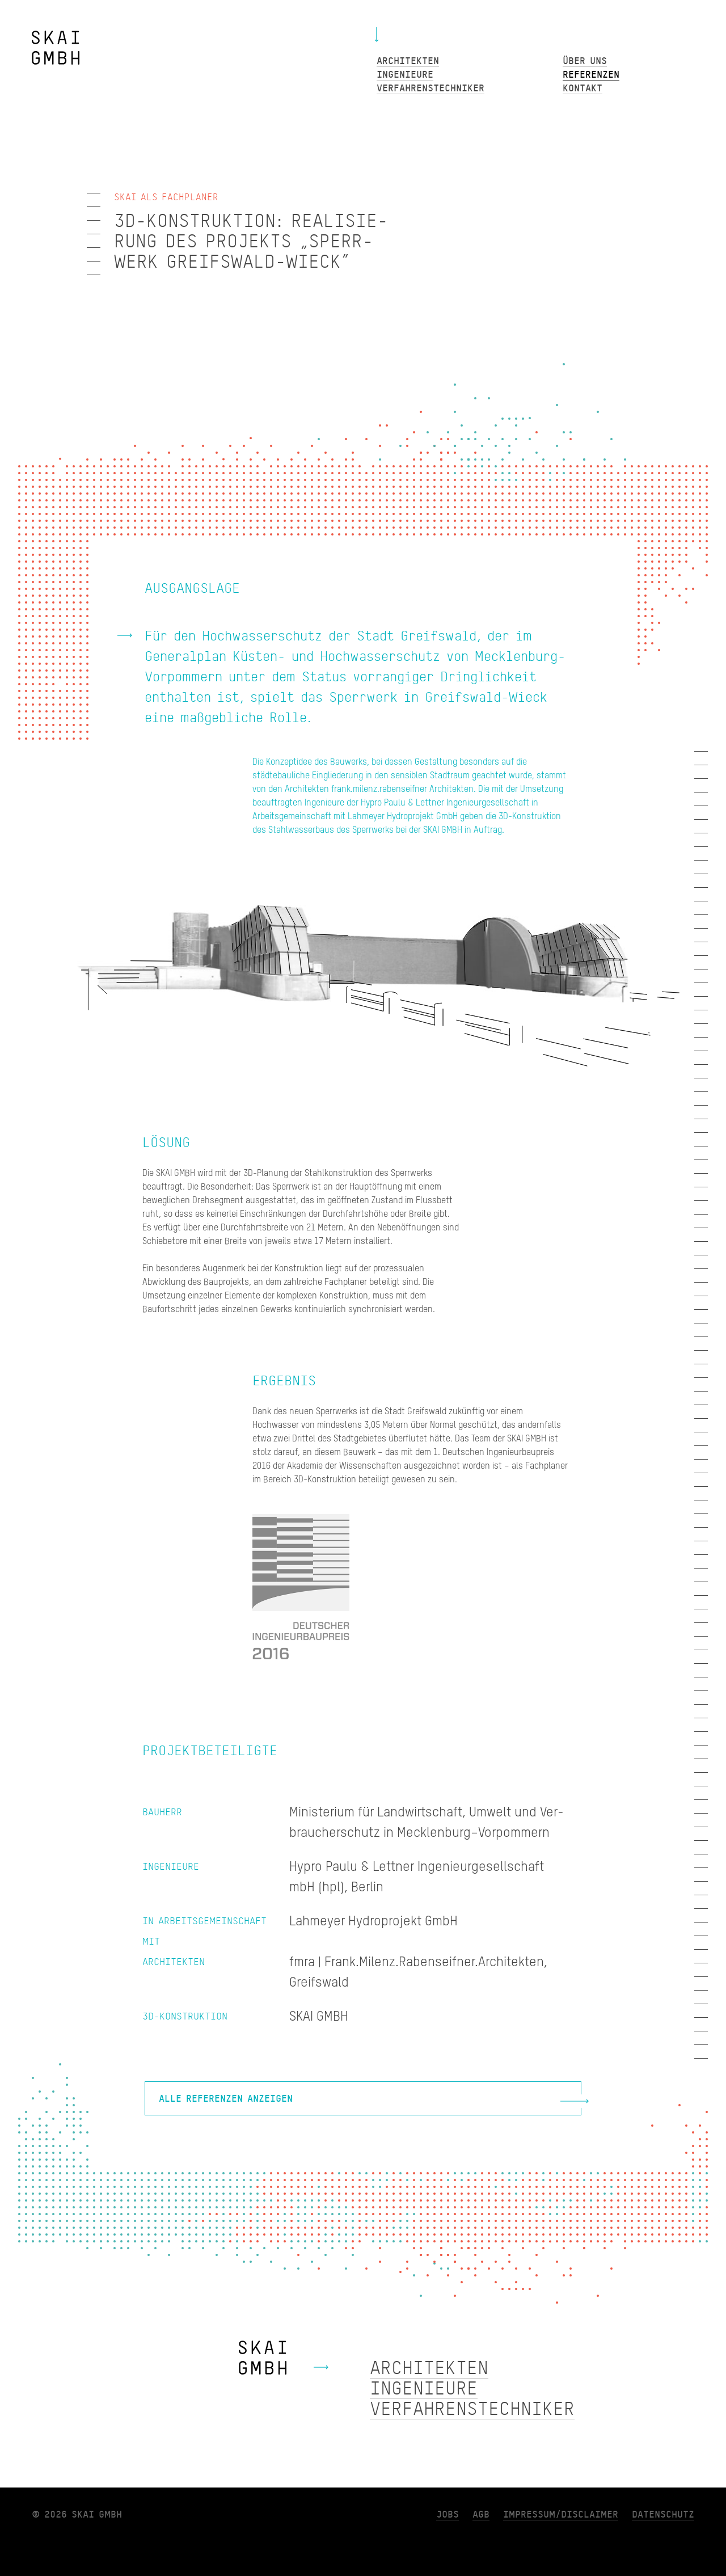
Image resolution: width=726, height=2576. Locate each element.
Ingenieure (424, 2388)
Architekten (429, 2368)
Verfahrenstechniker (472, 2409)
